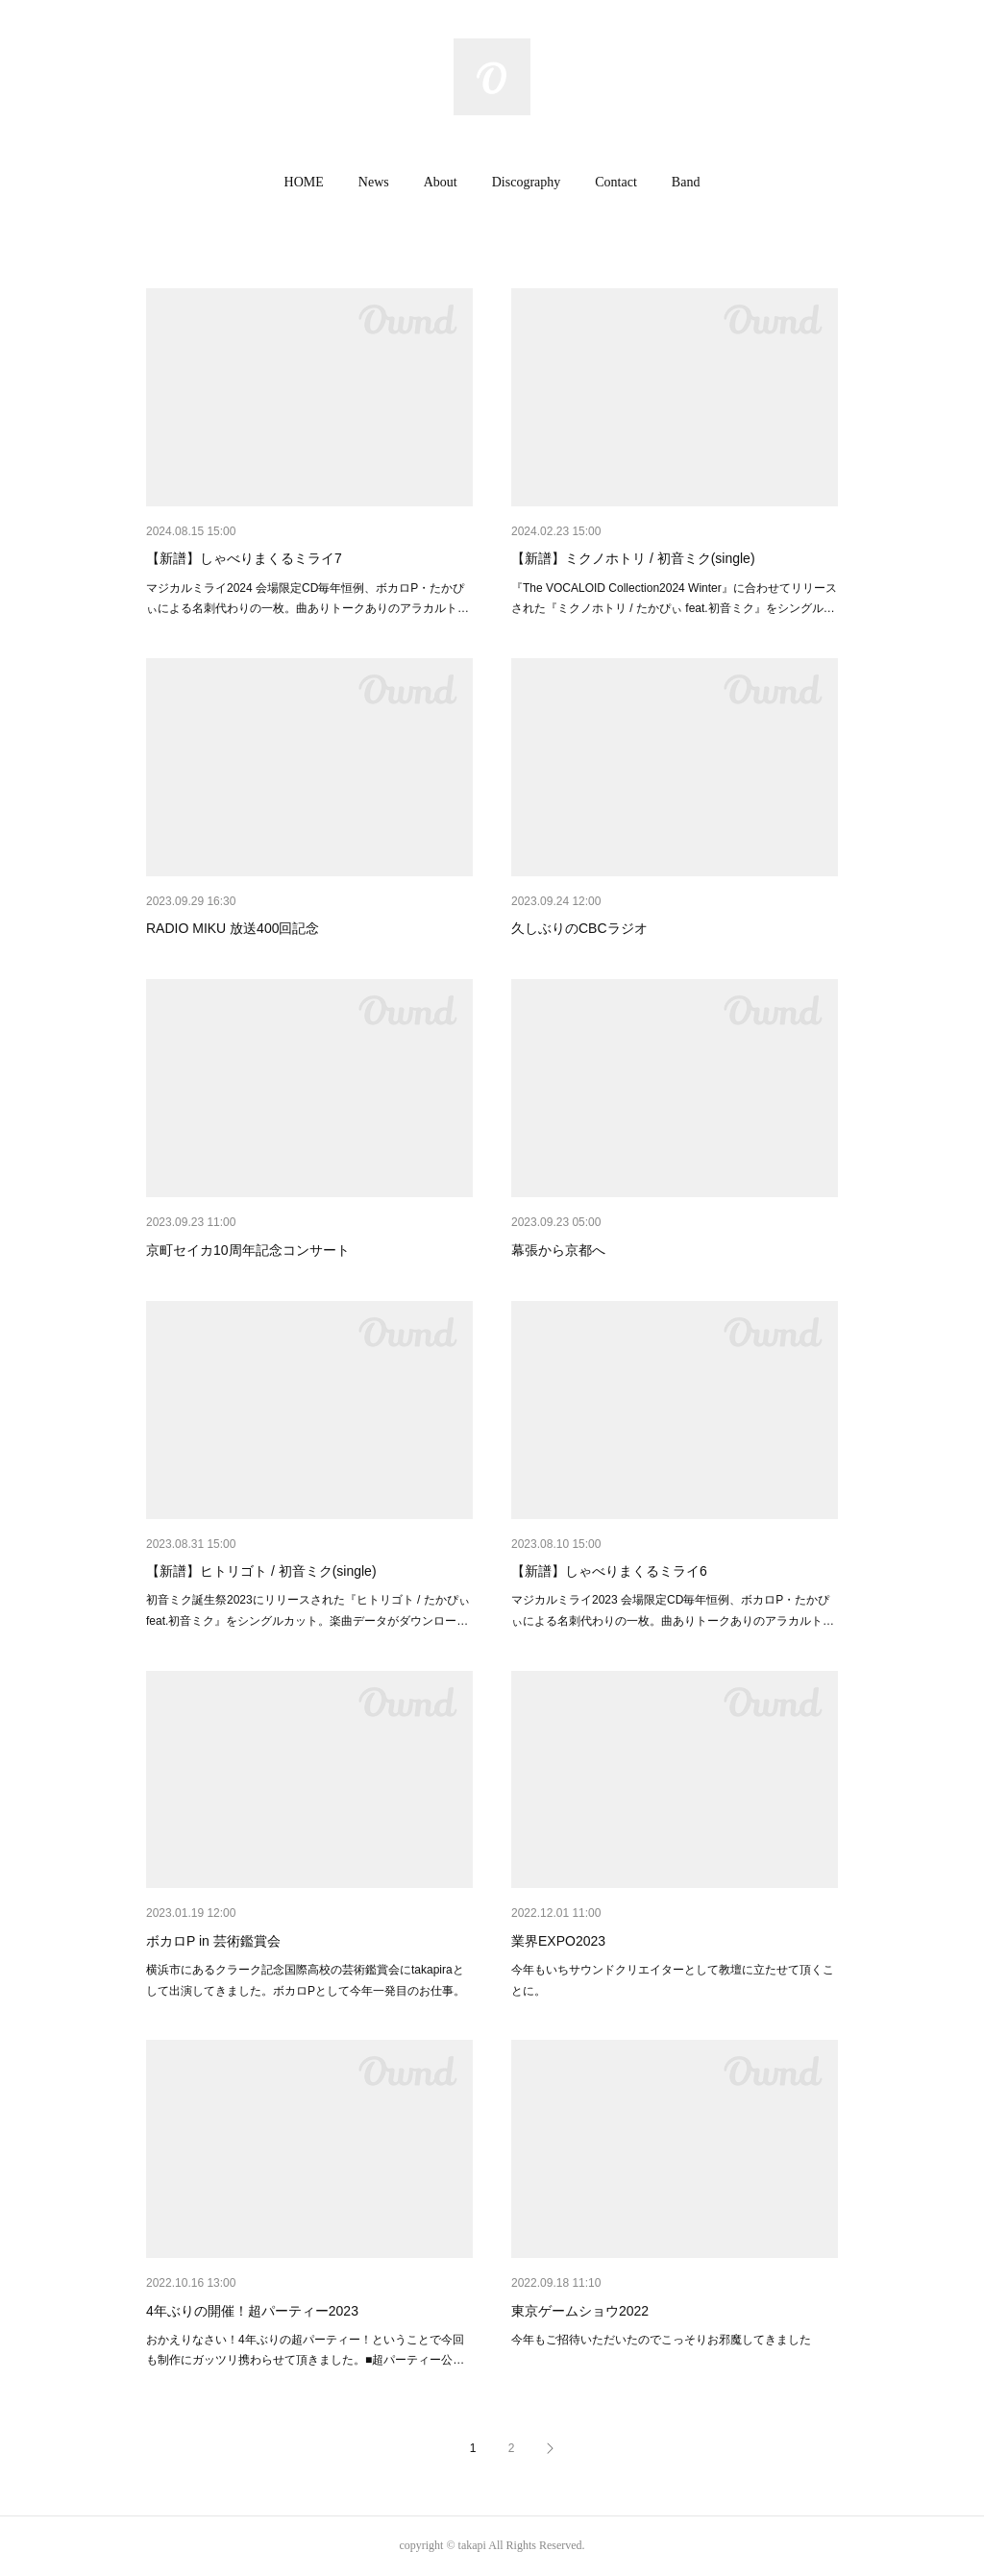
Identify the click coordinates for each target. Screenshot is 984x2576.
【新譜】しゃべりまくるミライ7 (244, 558)
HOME (304, 182)
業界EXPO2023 (558, 1941)
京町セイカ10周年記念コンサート (248, 1250)
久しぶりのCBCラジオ (579, 928)
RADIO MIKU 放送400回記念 (232, 928)
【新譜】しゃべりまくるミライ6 (609, 1571)
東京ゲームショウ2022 (580, 2310)
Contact (616, 182)
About (440, 182)
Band (686, 182)
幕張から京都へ (558, 1250)
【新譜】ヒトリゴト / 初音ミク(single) (261, 1571)
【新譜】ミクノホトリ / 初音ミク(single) (633, 558)
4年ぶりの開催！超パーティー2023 (252, 2310)
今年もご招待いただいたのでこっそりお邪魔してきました (661, 2339)
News (373, 182)
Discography (526, 182)
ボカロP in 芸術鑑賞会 (213, 1941)
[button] (304, 182)
